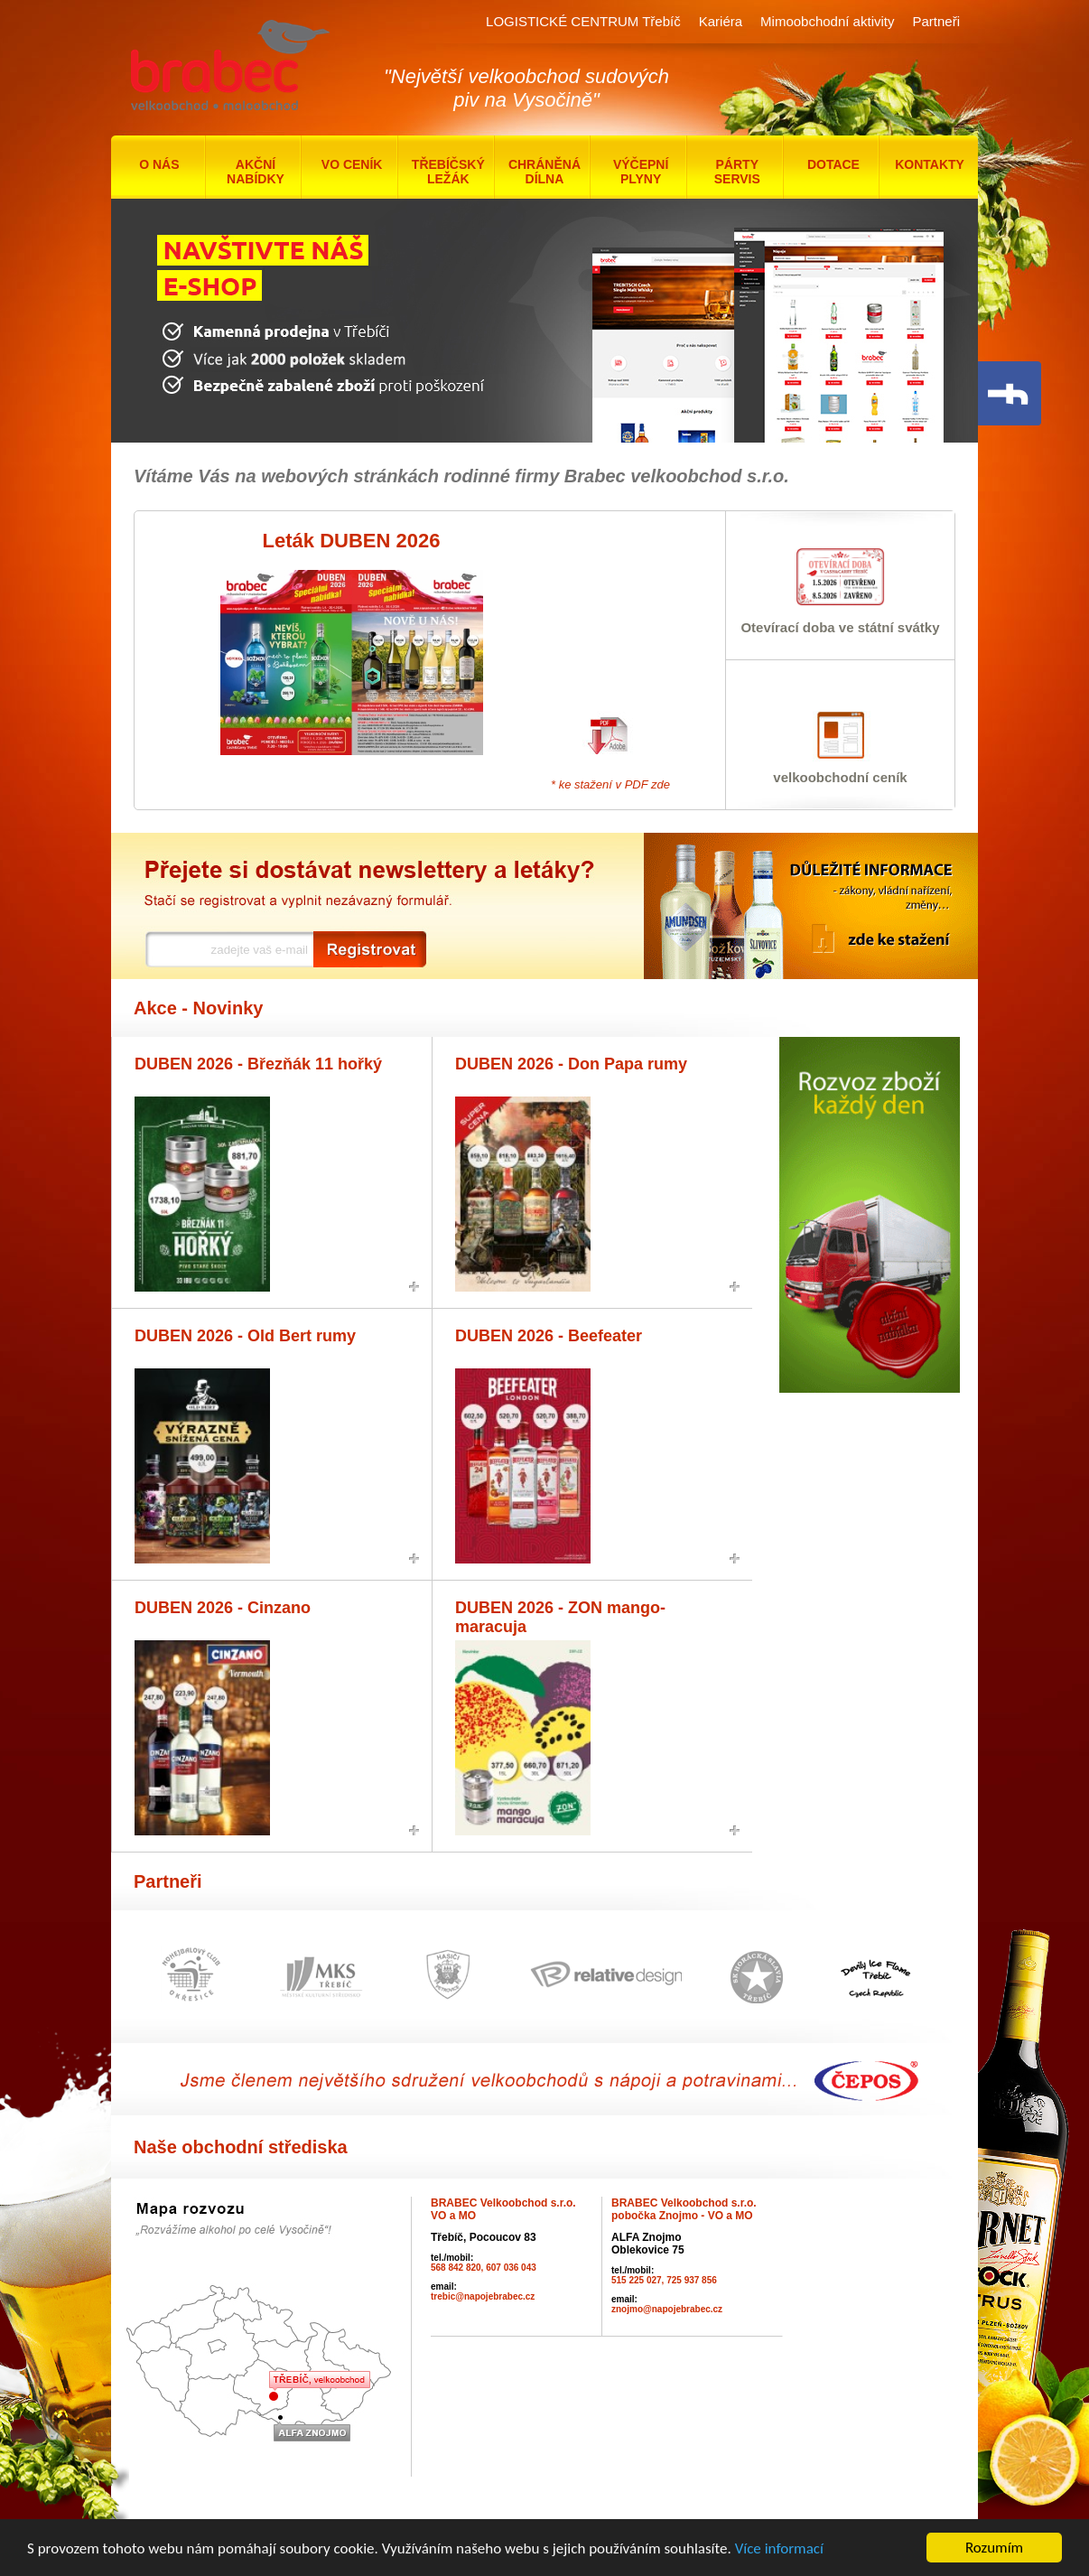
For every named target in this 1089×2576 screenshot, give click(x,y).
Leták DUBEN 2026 (352, 540)
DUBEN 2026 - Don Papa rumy (571, 1064)
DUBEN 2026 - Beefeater (548, 1336)
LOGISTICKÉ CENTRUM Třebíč (583, 21)
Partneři (936, 21)
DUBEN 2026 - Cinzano (223, 1608)
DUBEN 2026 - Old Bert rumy (245, 1336)
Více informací (779, 2551)
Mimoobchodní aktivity (827, 21)
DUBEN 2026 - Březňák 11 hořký (258, 1064)
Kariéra (720, 21)
